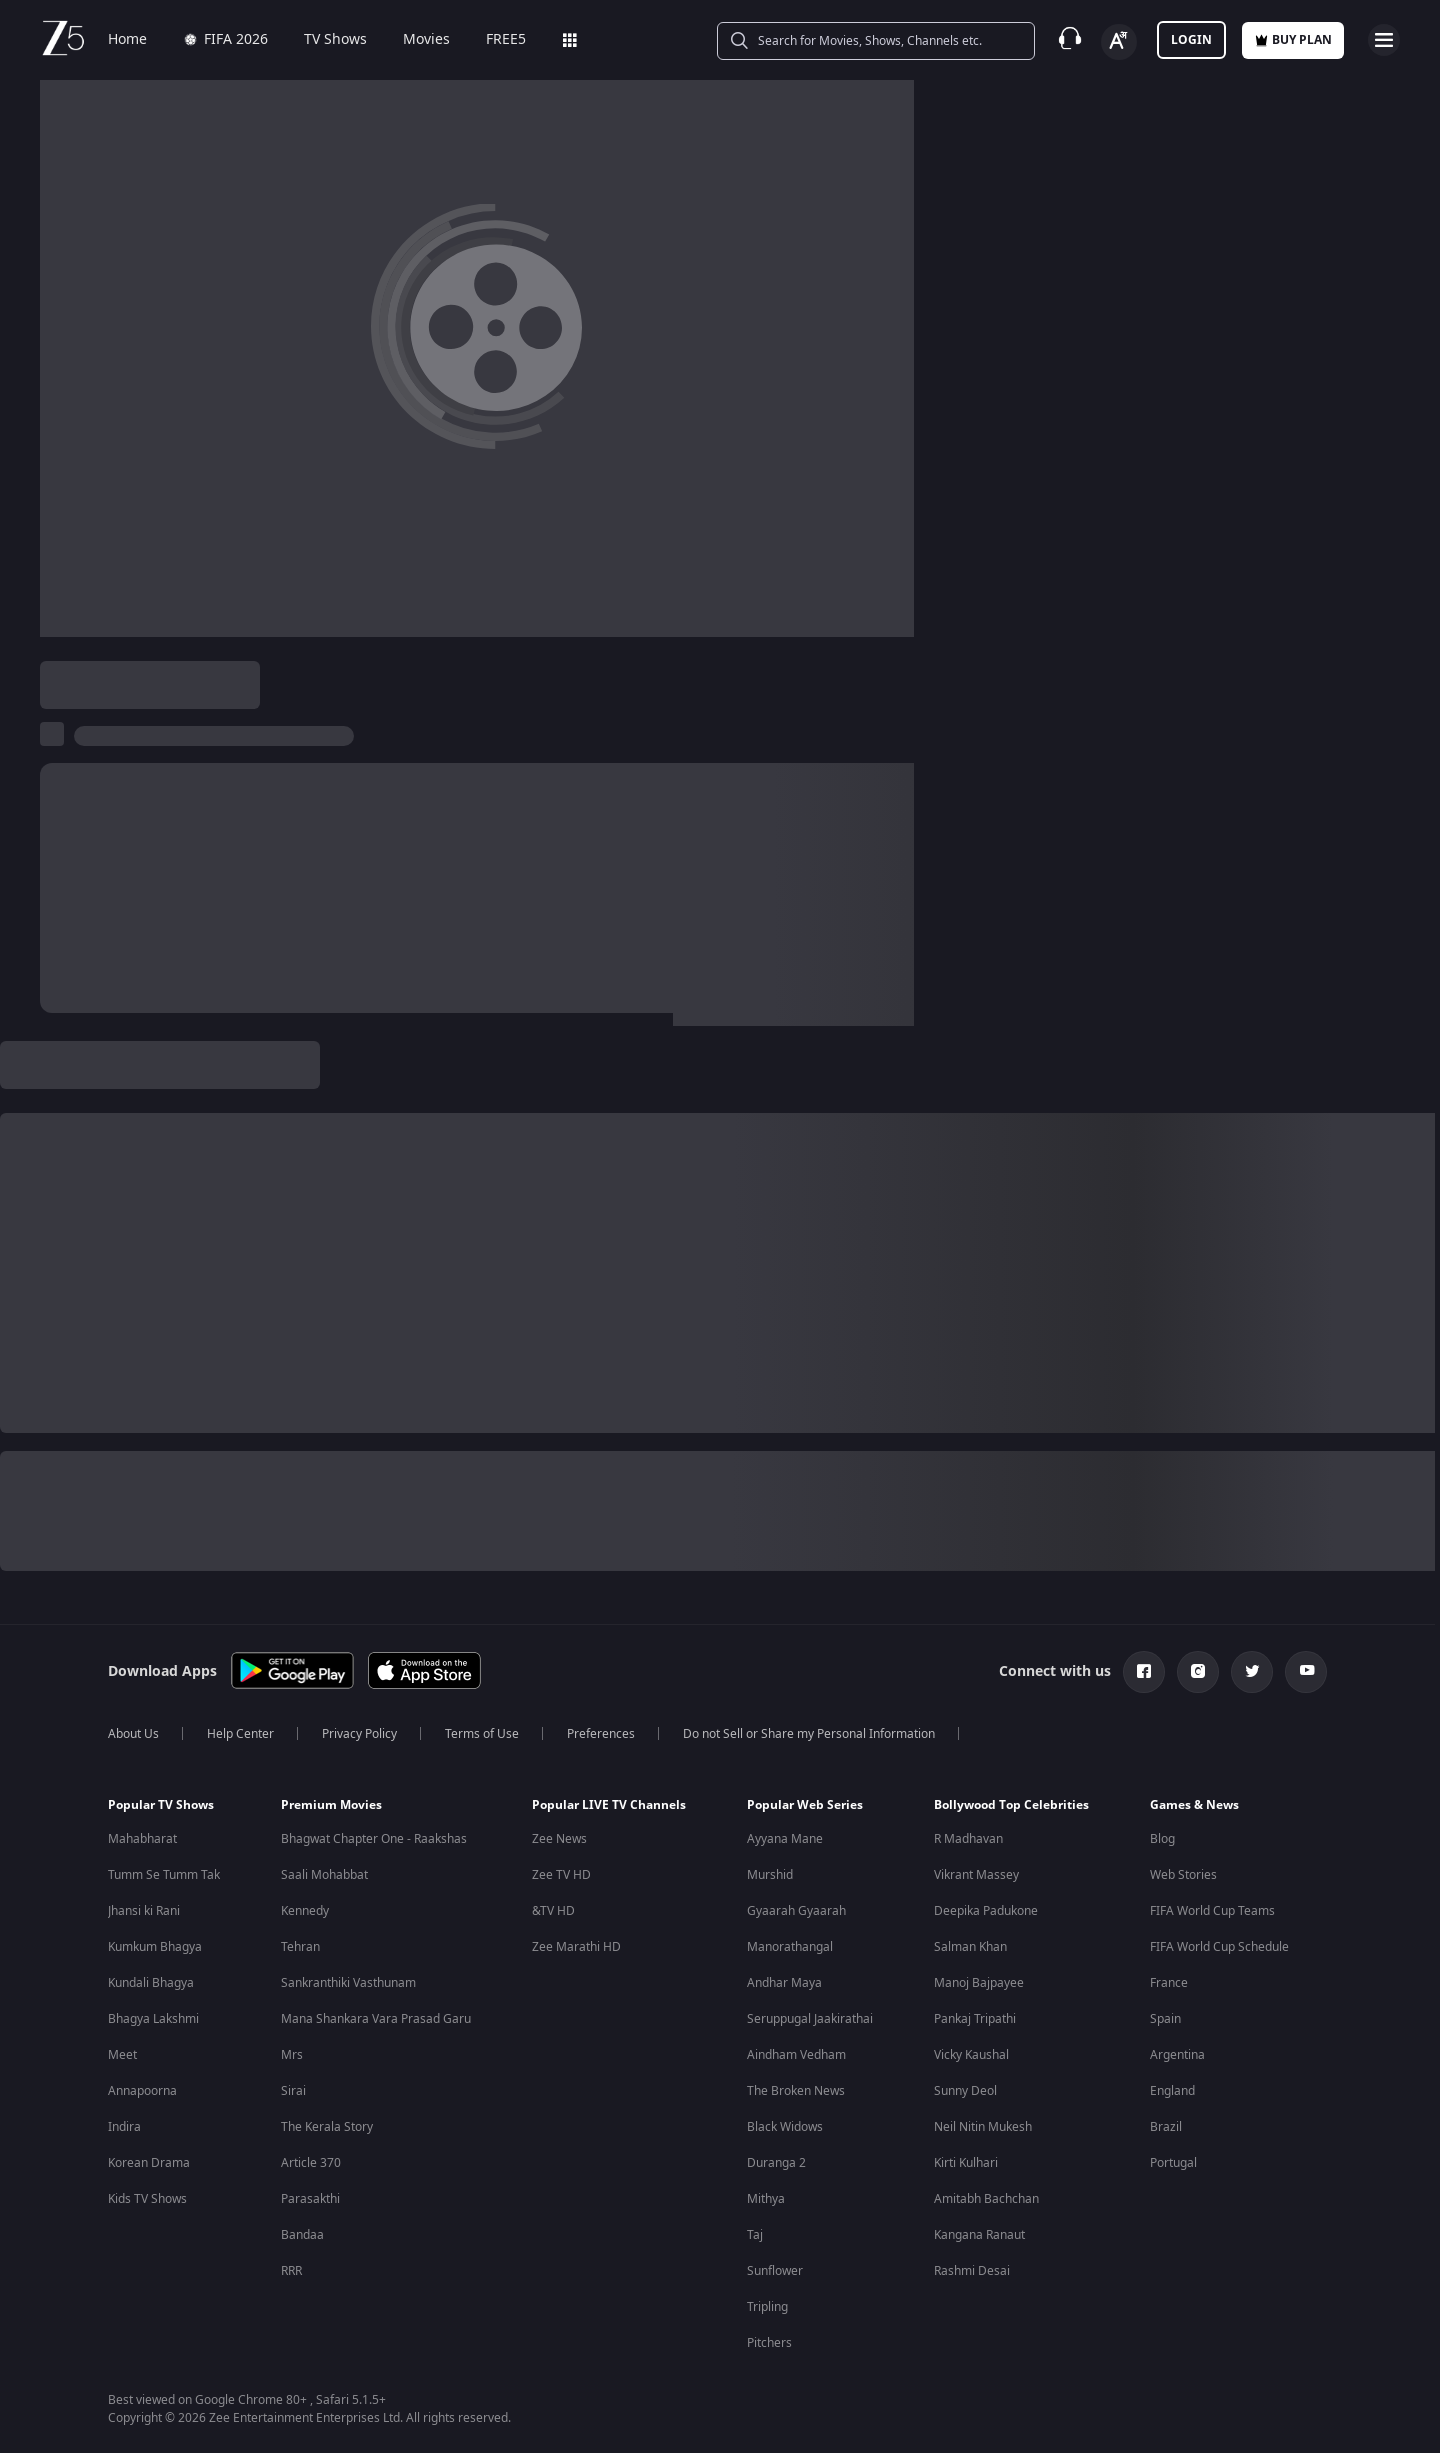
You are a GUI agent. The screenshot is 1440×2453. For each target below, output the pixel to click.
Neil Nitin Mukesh (983, 2127)
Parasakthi (310, 2199)
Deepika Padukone (986, 1911)
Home (127, 40)
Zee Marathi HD (576, 1947)
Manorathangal (790, 1947)
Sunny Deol (965, 2091)
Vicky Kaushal (971, 2055)
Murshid (770, 1875)
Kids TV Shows (147, 2199)
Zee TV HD (561, 1875)
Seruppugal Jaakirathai (810, 2019)
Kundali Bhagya (151, 1983)
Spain (1165, 2019)
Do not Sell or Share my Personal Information (809, 1734)
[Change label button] (1119, 42)
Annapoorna (142, 2091)
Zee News (559, 1839)
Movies (426, 40)
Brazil (1166, 2127)
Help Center (240, 1734)
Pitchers (769, 2343)
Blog (1162, 1839)
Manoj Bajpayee (979, 1983)
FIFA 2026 (225, 40)
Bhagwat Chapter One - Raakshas (374, 1839)
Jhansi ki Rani (144, 1911)
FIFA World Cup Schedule (1219, 1947)
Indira (124, 2127)
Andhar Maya (784, 1983)
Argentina (1177, 2055)
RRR (291, 2271)
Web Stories (1183, 1875)
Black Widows (785, 2127)
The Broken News (796, 2091)
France (1169, 1983)
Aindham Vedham (796, 2055)
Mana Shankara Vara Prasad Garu (376, 2019)
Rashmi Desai (972, 2271)
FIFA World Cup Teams (1212, 1911)
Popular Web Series (805, 1805)
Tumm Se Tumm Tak (164, 1875)
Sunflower (775, 2271)
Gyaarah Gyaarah (796, 1911)
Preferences (601, 1734)
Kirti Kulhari (966, 2163)
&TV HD (553, 1911)
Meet (122, 2055)
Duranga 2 (776, 2163)
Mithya (766, 2199)
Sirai (293, 2091)
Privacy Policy (359, 1734)
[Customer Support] (1070, 40)
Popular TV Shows (161, 1805)
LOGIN (1191, 40)
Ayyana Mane (785, 1839)
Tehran (300, 1947)
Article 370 (311, 2163)
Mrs (292, 2055)
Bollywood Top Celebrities (1011, 1805)
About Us (133, 1734)
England (1172, 2091)
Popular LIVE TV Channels (609, 1805)
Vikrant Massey (976, 1875)
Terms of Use (482, 1734)
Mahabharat (142, 1839)
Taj (755, 2235)
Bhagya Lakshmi (153, 2019)
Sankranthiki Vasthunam (348, 1983)
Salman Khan (970, 1947)
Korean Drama (149, 2163)
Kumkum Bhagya (155, 1947)
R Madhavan (968, 1839)
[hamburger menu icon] (1384, 40)
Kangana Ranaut (979, 2235)
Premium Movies (331, 1805)
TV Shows (335, 40)
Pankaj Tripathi (975, 2019)
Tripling (767, 2307)
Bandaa (302, 2235)
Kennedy (305, 1911)
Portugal (1173, 2163)
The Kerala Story (327, 2127)
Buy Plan (1293, 40)
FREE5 (506, 40)
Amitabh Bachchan (986, 2199)
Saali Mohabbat (324, 1875)
